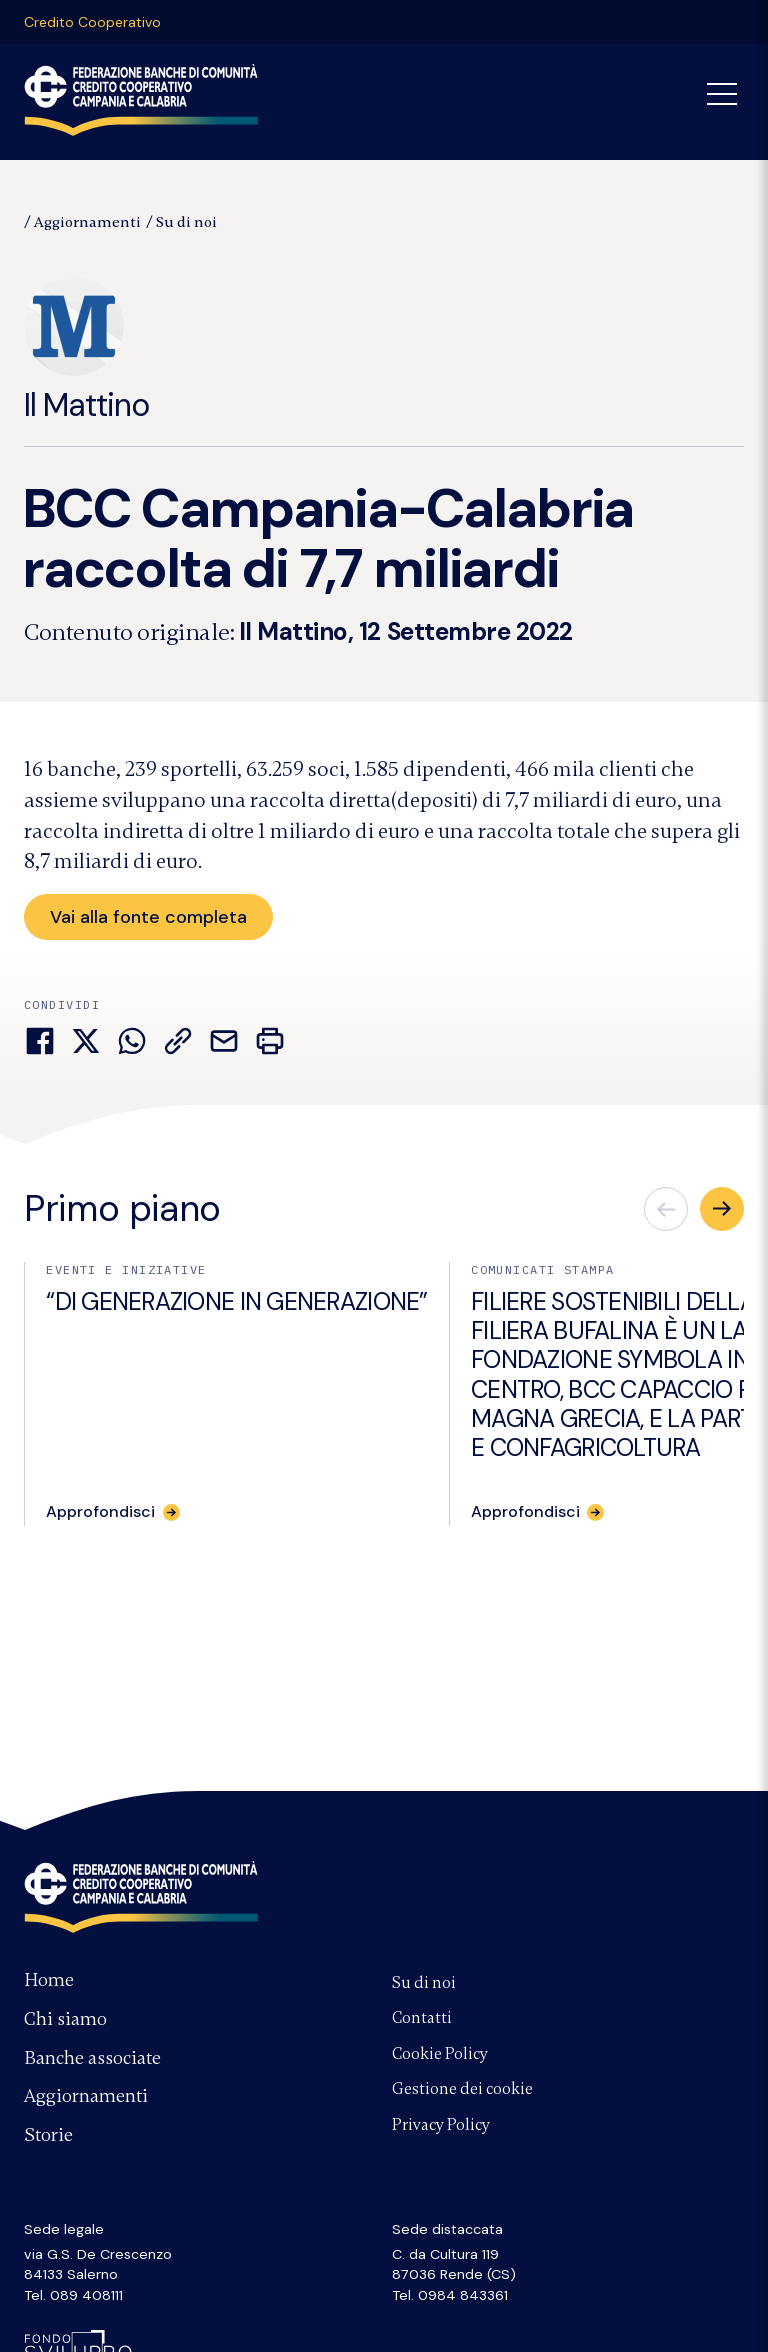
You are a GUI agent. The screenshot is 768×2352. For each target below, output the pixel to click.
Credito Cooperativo (92, 22)
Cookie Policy (440, 2054)
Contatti (422, 2018)
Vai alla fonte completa (151, 917)
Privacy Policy (441, 2125)
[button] (722, 1211)
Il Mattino (86, 351)
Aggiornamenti (87, 222)
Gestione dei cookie (462, 2089)
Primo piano (122, 1209)
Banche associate (92, 2058)
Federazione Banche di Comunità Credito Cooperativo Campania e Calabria (141, 1897)
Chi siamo (65, 2019)
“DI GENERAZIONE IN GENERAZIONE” (236, 1304)
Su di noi (186, 222)
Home (49, 1980)
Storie (48, 2135)
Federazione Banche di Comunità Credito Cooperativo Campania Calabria (141, 100)
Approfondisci (101, 1513)
